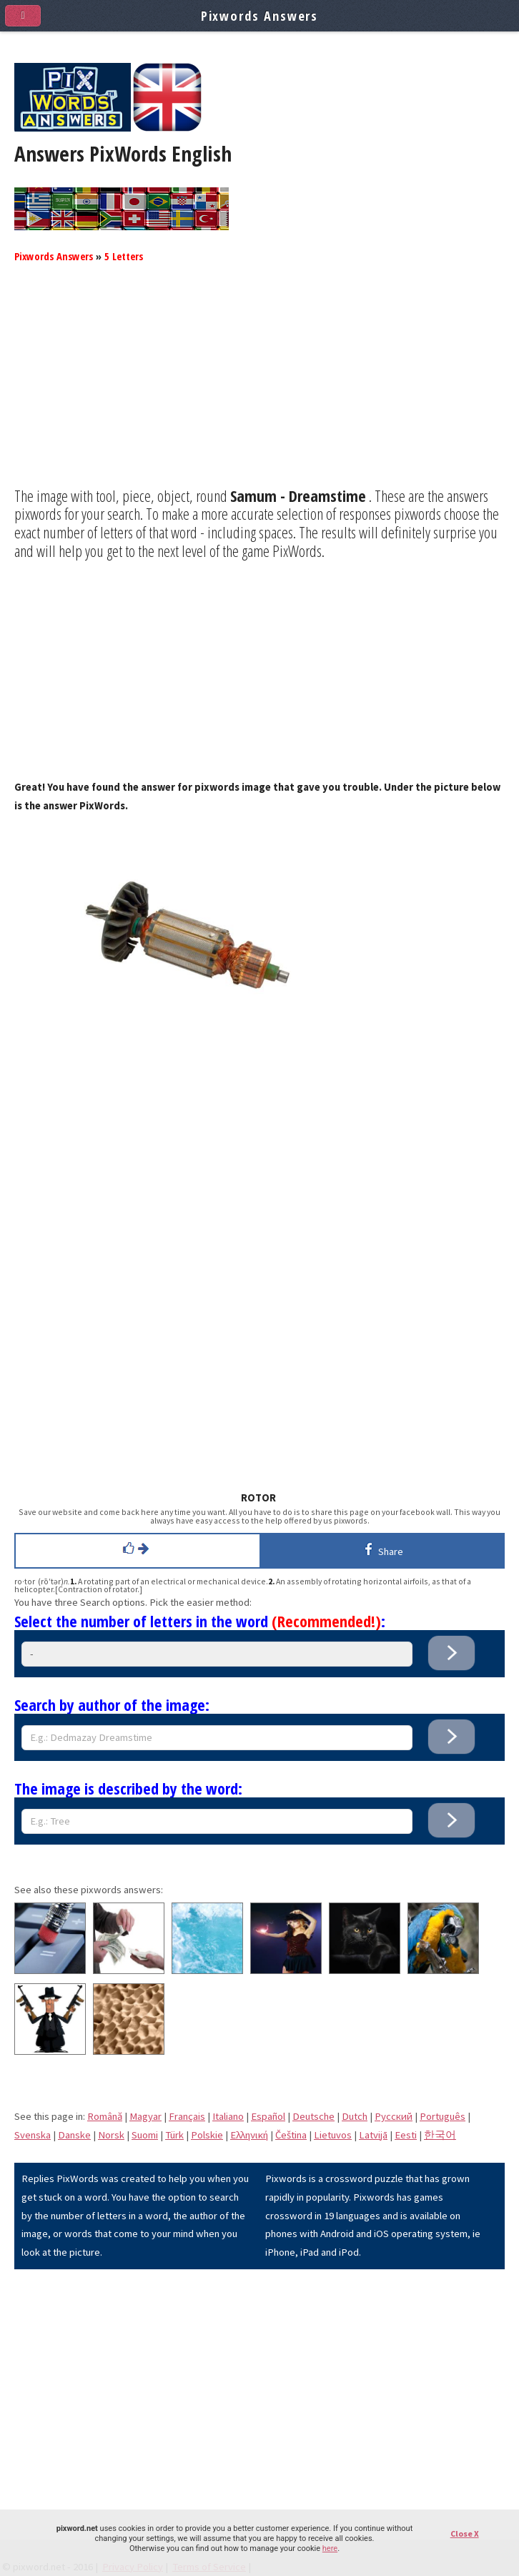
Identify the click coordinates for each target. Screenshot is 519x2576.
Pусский (393, 2116)
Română (104, 2116)
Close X (464, 2533)
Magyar (145, 2116)
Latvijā (373, 2134)
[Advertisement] (259, 387)
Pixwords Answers (53, 256)
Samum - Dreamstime (298, 495)
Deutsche (313, 2116)
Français (187, 2116)
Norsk (111, 2134)
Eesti (406, 2134)
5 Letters (123, 256)
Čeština (291, 2134)
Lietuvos (333, 2134)
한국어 (440, 2134)
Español (268, 2116)
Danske (74, 2134)
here (329, 2548)
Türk (174, 2134)
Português (442, 2116)
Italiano (228, 2116)
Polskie (207, 2134)
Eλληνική (249, 2134)
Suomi (145, 2134)
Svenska (32, 2134)
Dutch (354, 2116)
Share (381, 1549)
